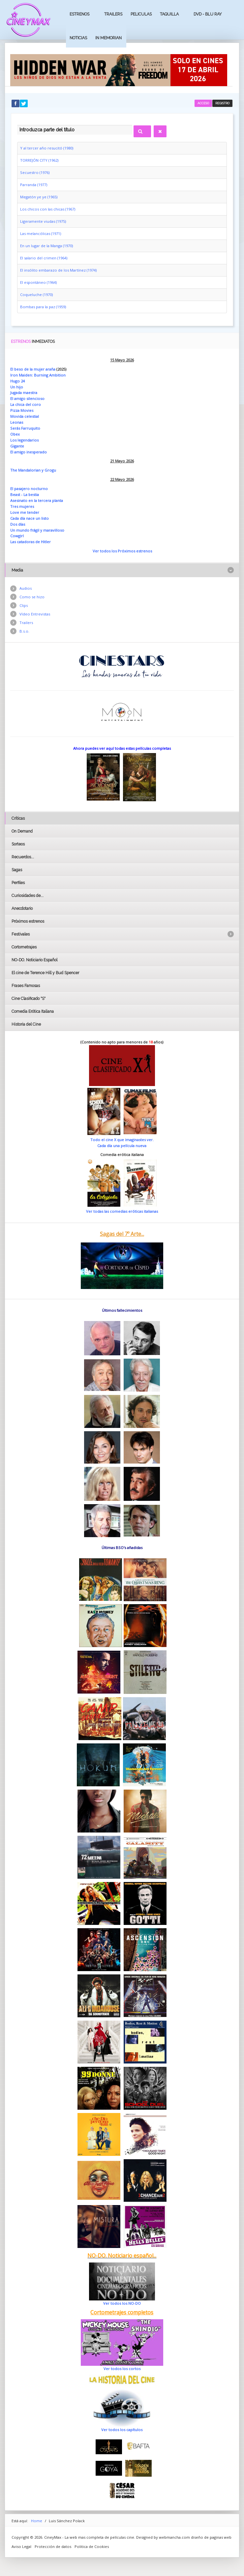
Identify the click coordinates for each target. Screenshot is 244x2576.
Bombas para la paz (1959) (43, 306)
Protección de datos (53, 2546)
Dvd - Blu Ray (208, 14)
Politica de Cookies (92, 2546)
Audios (25, 588)
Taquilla (169, 14)
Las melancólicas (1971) (40, 233)
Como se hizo (32, 596)
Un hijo (16, 386)
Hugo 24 (17, 381)
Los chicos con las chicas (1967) (47, 209)
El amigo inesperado (28, 451)
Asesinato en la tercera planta (36, 500)
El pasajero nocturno (29, 488)
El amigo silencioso (27, 398)
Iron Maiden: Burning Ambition (38, 375)
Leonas (16, 422)
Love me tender (24, 512)
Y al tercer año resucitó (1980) (46, 148)
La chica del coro (25, 404)
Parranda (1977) (33, 184)
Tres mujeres (22, 506)
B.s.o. (24, 631)
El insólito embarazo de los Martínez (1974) (58, 270)
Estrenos (79, 14)
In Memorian (108, 37)
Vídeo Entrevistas (34, 613)
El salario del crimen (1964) (43, 257)
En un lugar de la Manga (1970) (46, 245)
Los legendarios (24, 440)
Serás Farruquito (25, 428)
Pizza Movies (21, 410)
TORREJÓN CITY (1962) (39, 160)
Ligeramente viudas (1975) (43, 221)
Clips (23, 605)
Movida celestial (24, 416)
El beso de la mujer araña (32, 369)
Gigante (17, 446)
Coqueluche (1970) (36, 294)
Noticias (78, 37)
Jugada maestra (23, 392)
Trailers (113, 14)
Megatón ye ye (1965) (38, 196)
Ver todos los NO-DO (122, 2303)
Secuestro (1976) (34, 172)
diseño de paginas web (211, 2537)
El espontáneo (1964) (38, 282)
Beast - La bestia (24, 494)
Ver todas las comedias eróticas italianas (122, 1211)
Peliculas (141, 14)
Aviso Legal (21, 2546)
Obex (15, 434)
